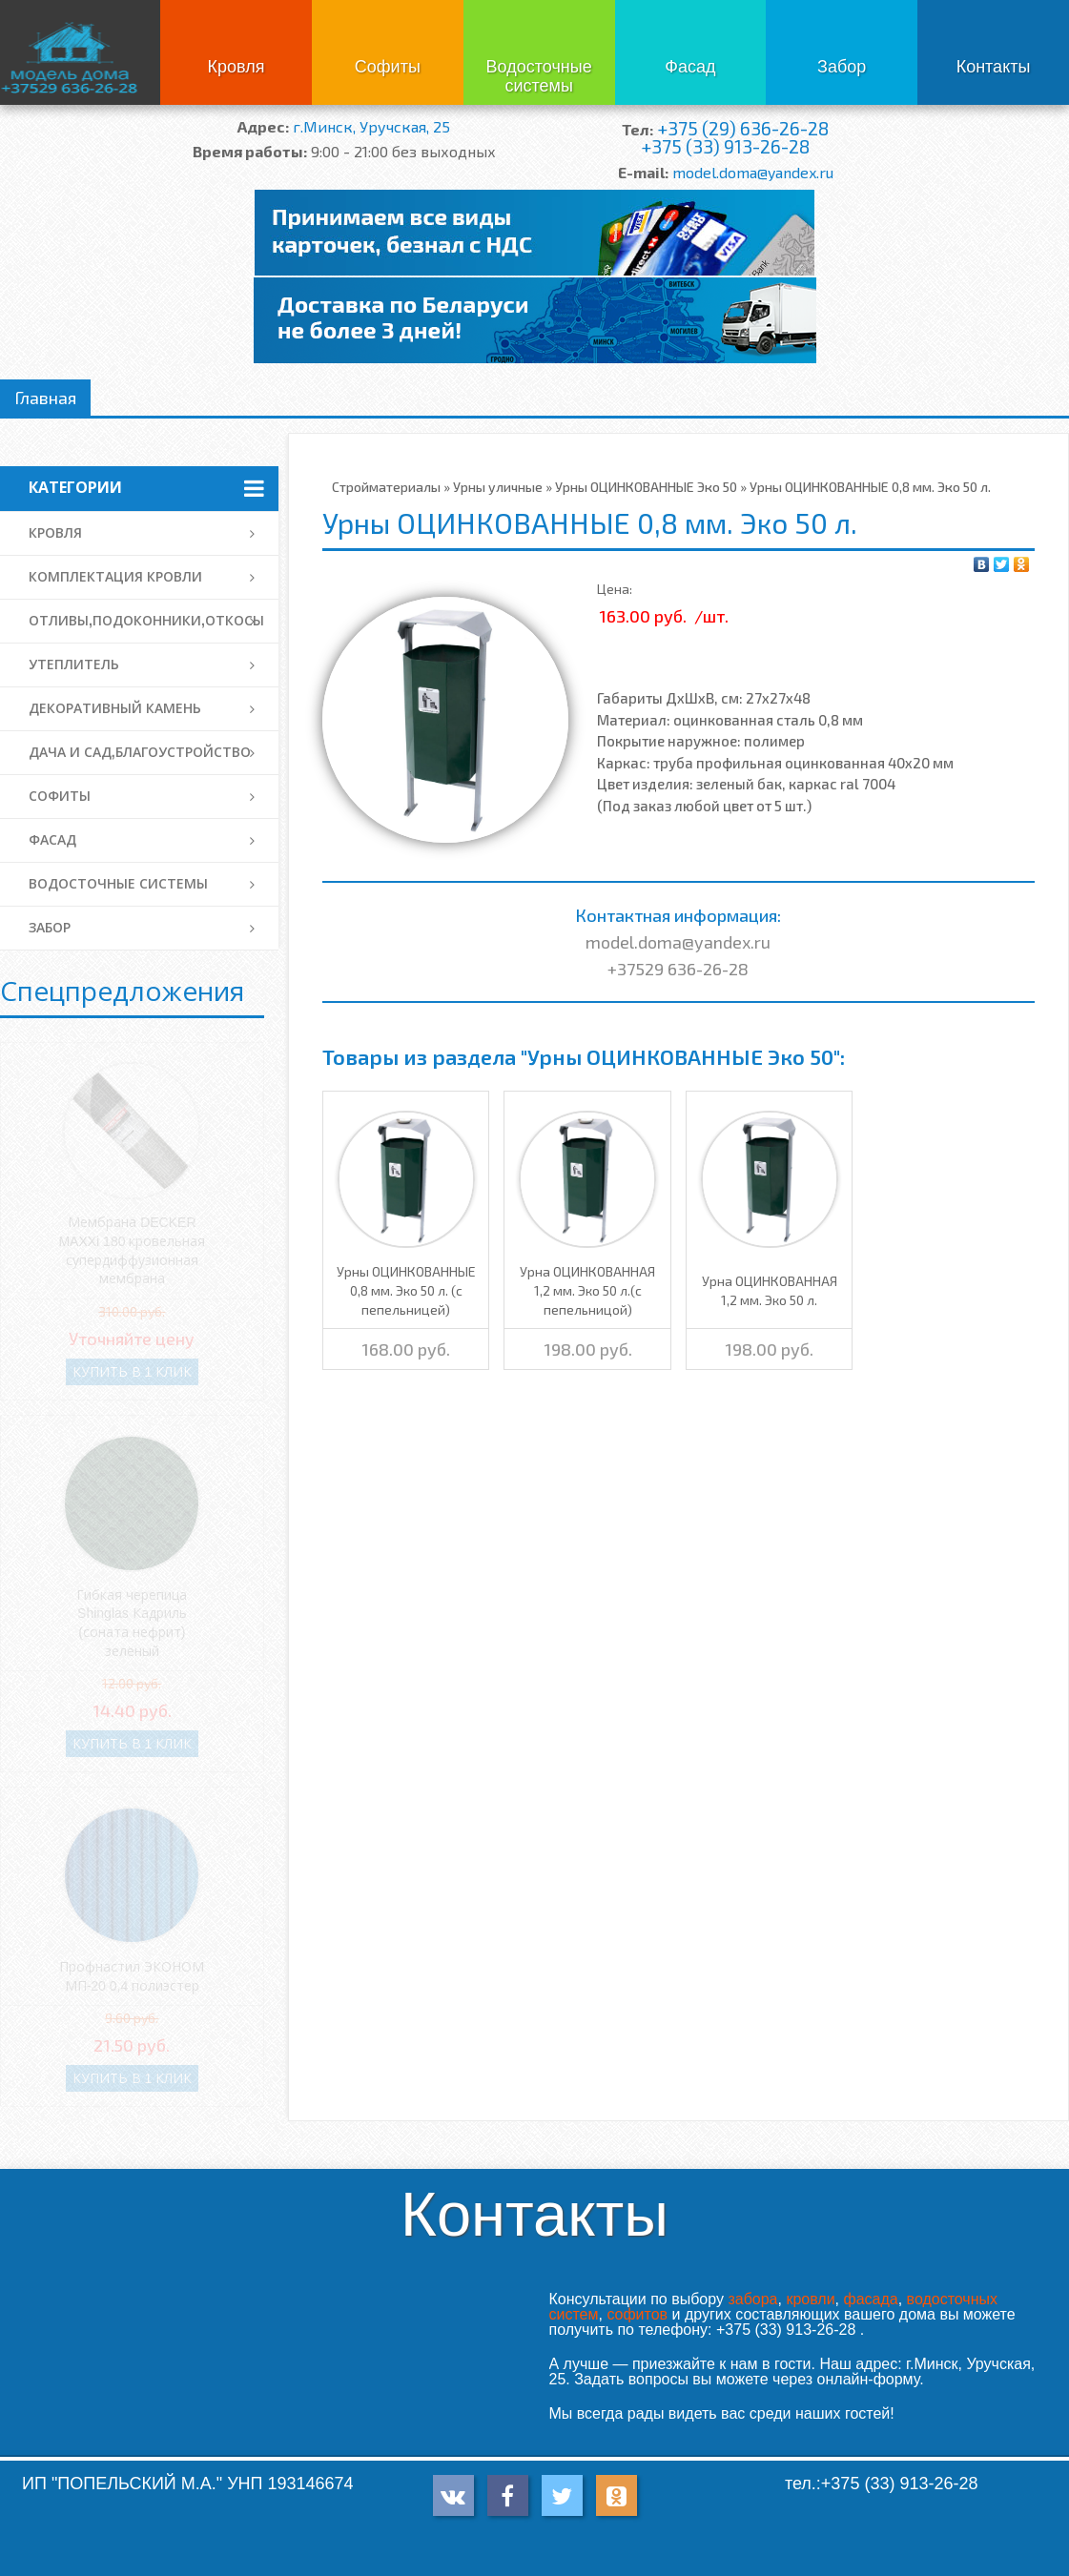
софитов (637, 2314)
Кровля (236, 66)
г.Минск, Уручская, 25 (371, 126)
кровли (810, 2299)
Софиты (388, 66)
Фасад (690, 66)
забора (752, 2299)
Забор (841, 66)
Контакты (993, 66)
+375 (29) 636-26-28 (743, 128)
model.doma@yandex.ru (752, 172)
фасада (870, 2299)
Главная (45, 397)
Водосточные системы (539, 76)
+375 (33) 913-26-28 (725, 146)
